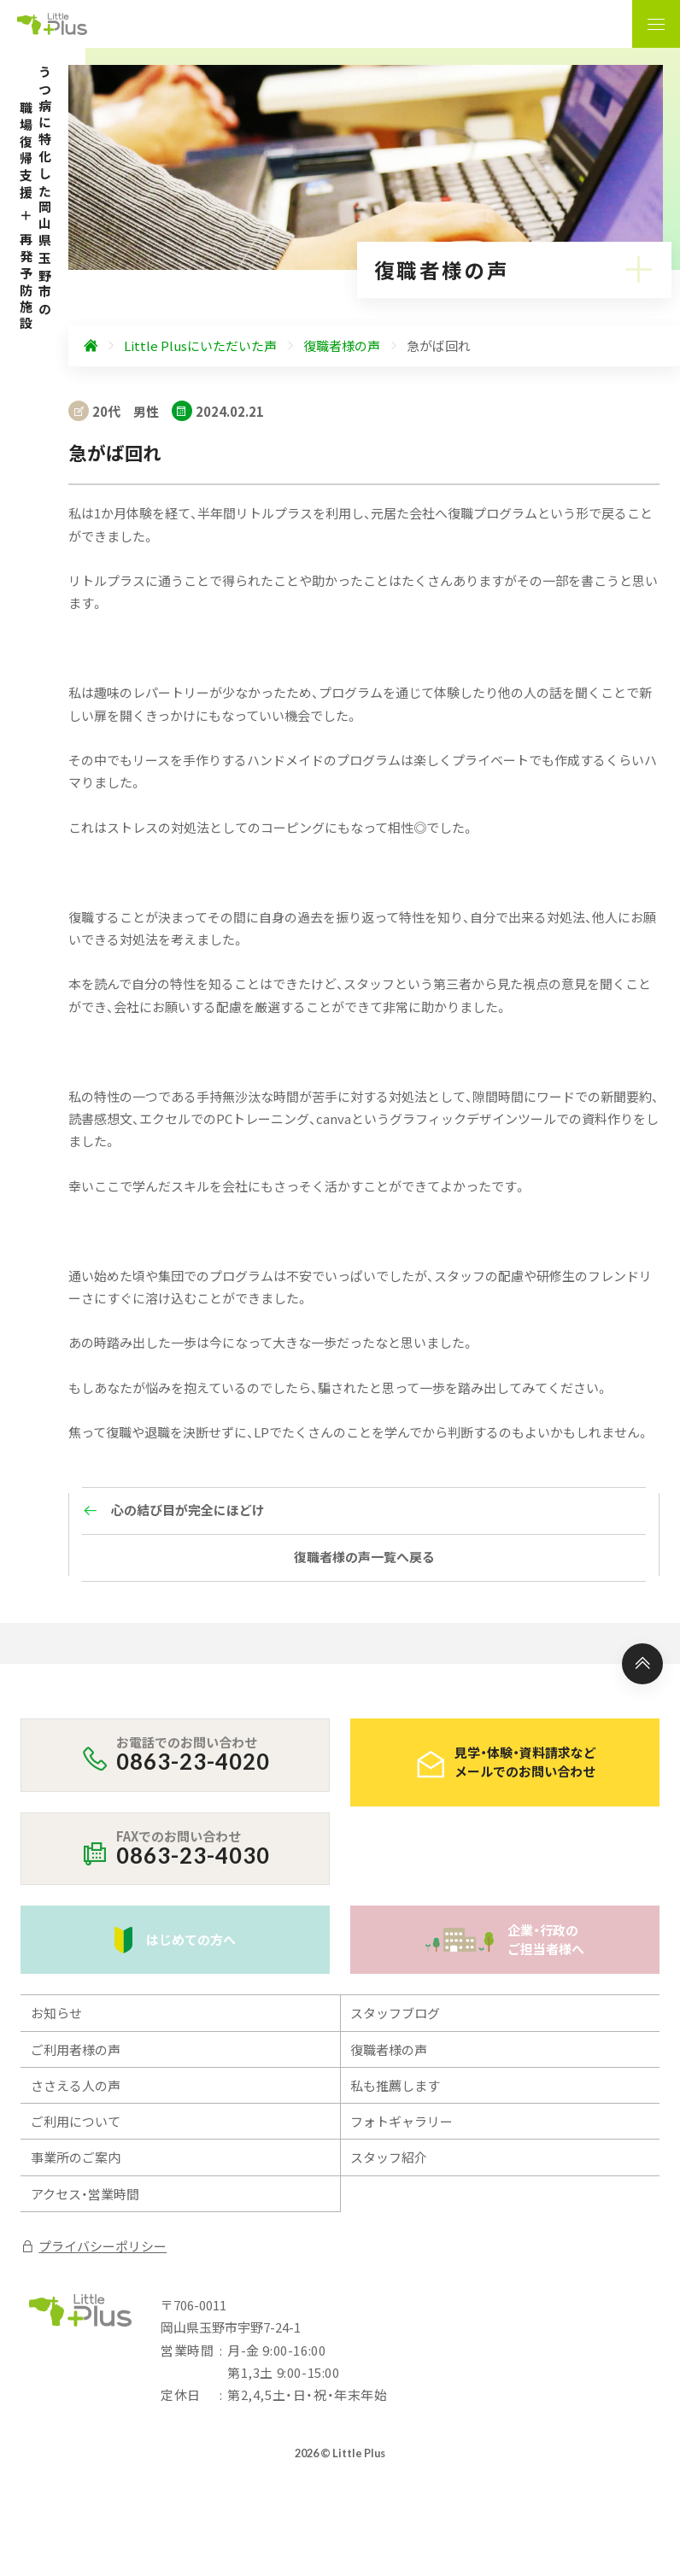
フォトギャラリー (401, 2121)
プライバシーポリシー (94, 2246)
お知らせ (56, 2013)
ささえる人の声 (75, 2085)
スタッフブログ (395, 2013)
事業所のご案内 (75, 2157)
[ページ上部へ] (642, 1663)
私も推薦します (395, 2085)
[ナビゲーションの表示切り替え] (656, 24)
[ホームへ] (90, 345)
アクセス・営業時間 (85, 2194)
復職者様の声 (388, 2049)
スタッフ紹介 (388, 2157)
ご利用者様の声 (75, 2049)
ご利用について (75, 2121)
